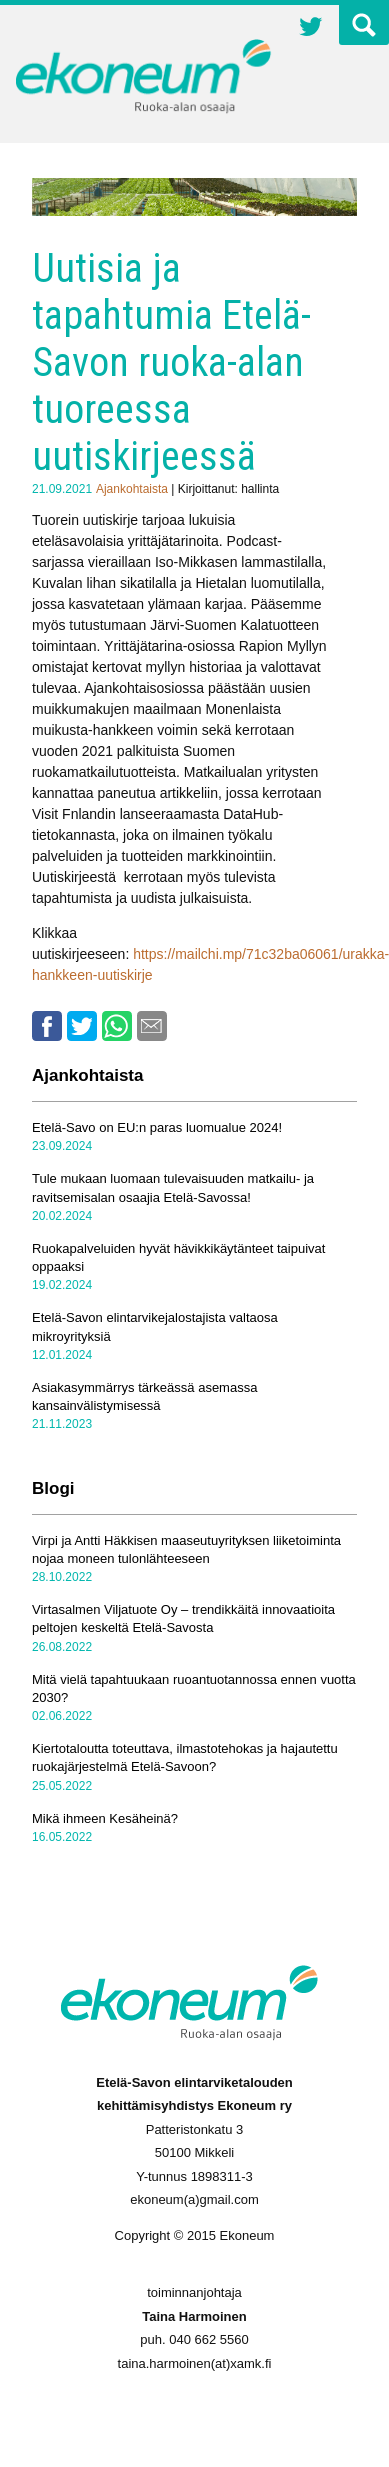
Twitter (311, 29)
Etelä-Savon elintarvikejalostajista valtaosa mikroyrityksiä (155, 1326)
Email (152, 1026)
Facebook (47, 1026)
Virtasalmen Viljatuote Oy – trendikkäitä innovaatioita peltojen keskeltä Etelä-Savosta (183, 1618)
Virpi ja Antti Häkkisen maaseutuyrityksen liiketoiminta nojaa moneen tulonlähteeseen (186, 1549)
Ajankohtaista (132, 489)
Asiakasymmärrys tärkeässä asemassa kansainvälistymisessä (144, 1396)
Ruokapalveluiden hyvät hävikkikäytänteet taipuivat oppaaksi (178, 1257)
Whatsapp (117, 1026)
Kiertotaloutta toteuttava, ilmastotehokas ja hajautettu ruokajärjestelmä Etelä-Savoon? (185, 1757)
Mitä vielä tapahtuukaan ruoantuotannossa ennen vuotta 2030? (194, 1688)
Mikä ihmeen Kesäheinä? (105, 1818)
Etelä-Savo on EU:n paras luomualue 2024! (157, 1127)
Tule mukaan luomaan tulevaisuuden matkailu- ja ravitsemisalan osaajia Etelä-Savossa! (173, 1187)
